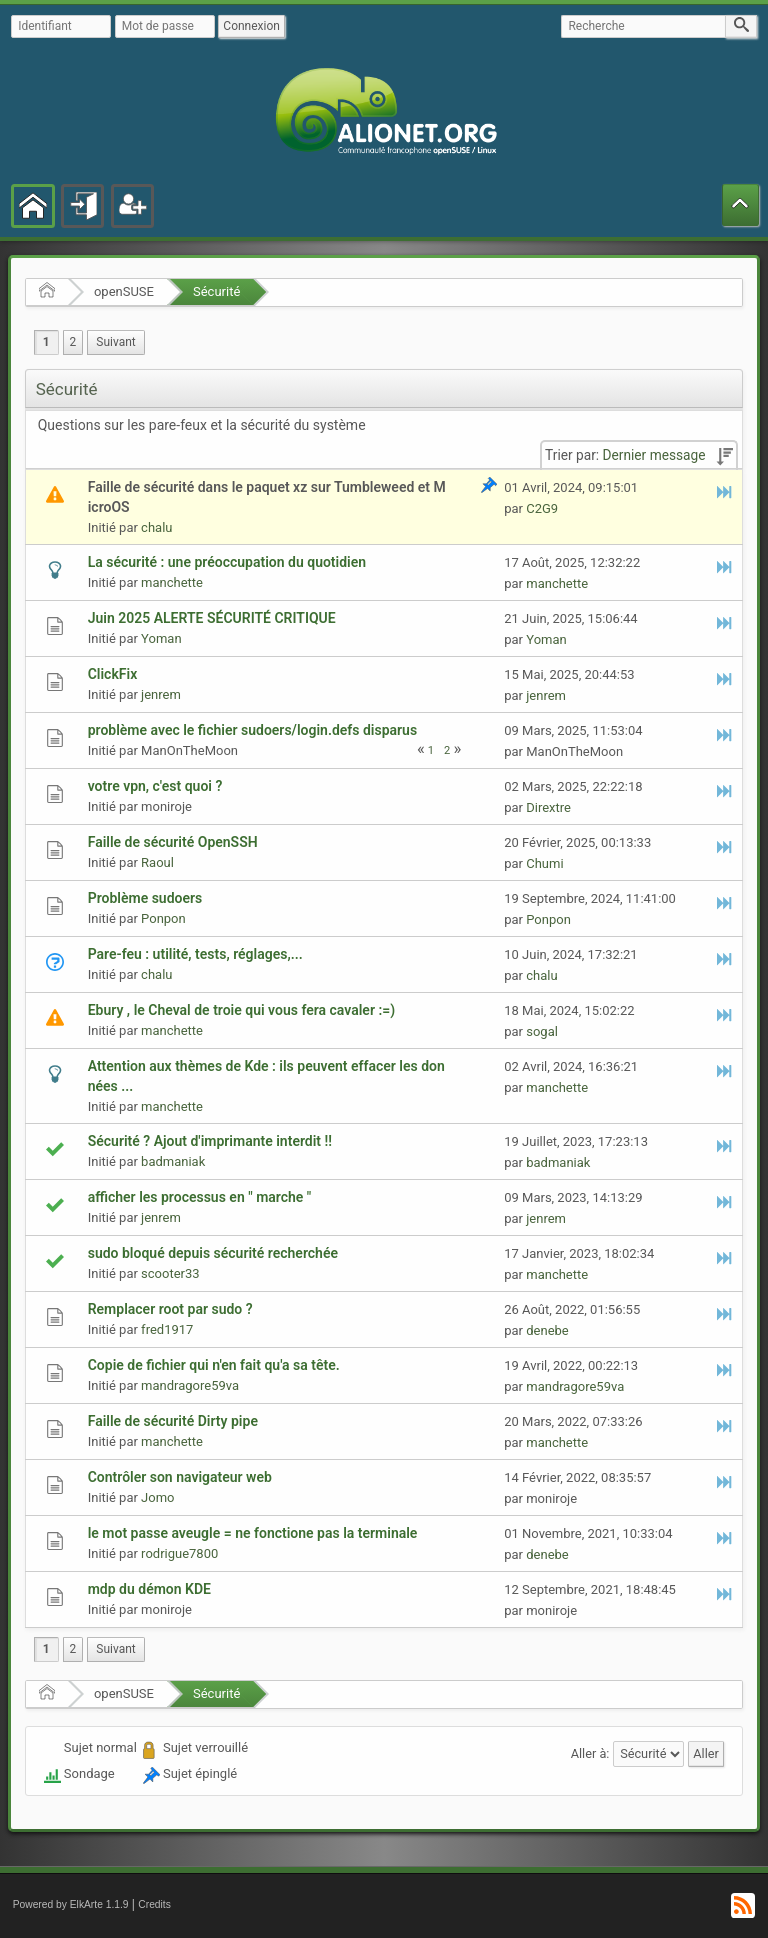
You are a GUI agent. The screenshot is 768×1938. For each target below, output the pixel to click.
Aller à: (590, 1753)
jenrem (161, 694)
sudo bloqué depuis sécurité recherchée (213, 1253)
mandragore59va (190, 1385)
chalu (156, 527)
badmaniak (173, 1161)
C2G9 (542, 508)
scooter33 (170, 1273)
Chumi (544, 863)
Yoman (161, 638)
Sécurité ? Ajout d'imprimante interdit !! (210, 1141)
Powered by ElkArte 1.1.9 (71, 1904)
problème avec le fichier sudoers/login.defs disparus (252, 730)
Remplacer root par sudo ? (170, 1309)
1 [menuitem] (46, 342)
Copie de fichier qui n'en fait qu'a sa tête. (214, 1365)
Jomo (157, 1497)
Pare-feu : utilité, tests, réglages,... (195, 954)
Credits (154, 1904)
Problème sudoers (145, 898)
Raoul (157, 862)
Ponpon (163, 918)
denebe (547, 1330)
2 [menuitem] (73, 342)
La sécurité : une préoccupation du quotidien (227, 562)
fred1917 (167, 1329)
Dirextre (548, 807)
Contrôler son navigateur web (180, 1477)
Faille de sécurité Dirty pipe (173, 1421)
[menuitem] (115, 342)
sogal (542, 1031)
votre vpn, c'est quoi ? (155, 786)
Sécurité (216, 291)
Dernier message (654, 455)
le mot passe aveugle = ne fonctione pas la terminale (253, 1533)
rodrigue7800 (179, 1553)
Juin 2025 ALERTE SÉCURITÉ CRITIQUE (212, 618)
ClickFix (113, 674)
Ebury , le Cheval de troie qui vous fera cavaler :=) (241, 1010)
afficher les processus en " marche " (200, 1197)
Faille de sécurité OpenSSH (173, 842)
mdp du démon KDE (149, 1589)
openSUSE (124, 291)
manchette (172, 582)
